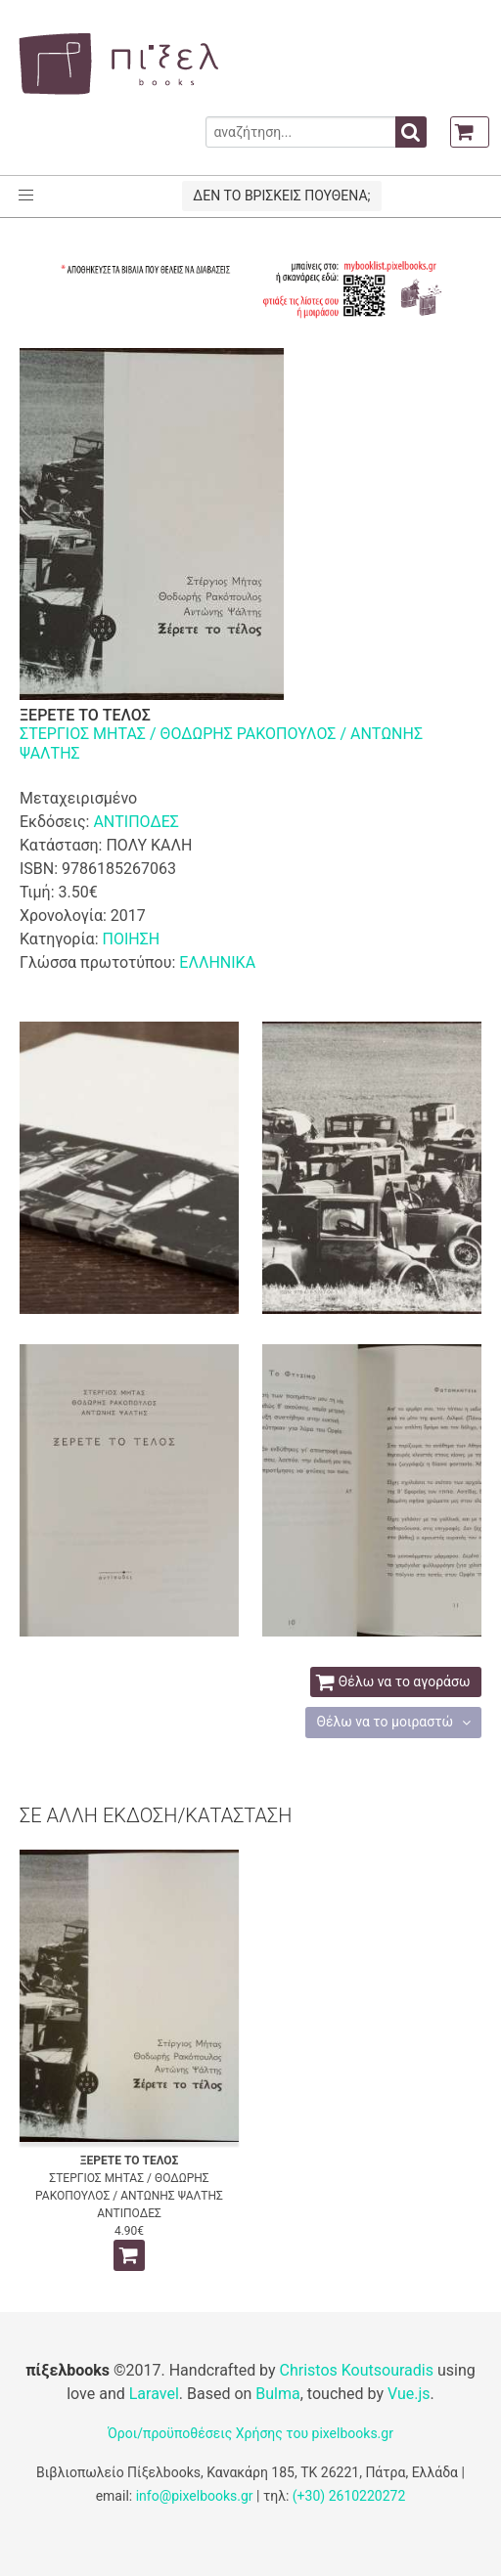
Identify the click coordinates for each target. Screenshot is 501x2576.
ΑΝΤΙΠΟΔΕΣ (136, 821)
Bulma (277, 2393)
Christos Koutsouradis (356, 2370)
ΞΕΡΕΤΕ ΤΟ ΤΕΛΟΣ (129, 2160)
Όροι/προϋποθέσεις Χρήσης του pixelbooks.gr (250, 2433)
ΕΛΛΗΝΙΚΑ (217, 962)
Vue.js (409, 2393)
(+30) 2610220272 (349, 2496)
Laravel (154, 2393)
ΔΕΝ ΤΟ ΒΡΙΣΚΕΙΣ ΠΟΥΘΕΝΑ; (281, 195)
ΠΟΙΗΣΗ (130, 939)
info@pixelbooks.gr (194, 2496)
